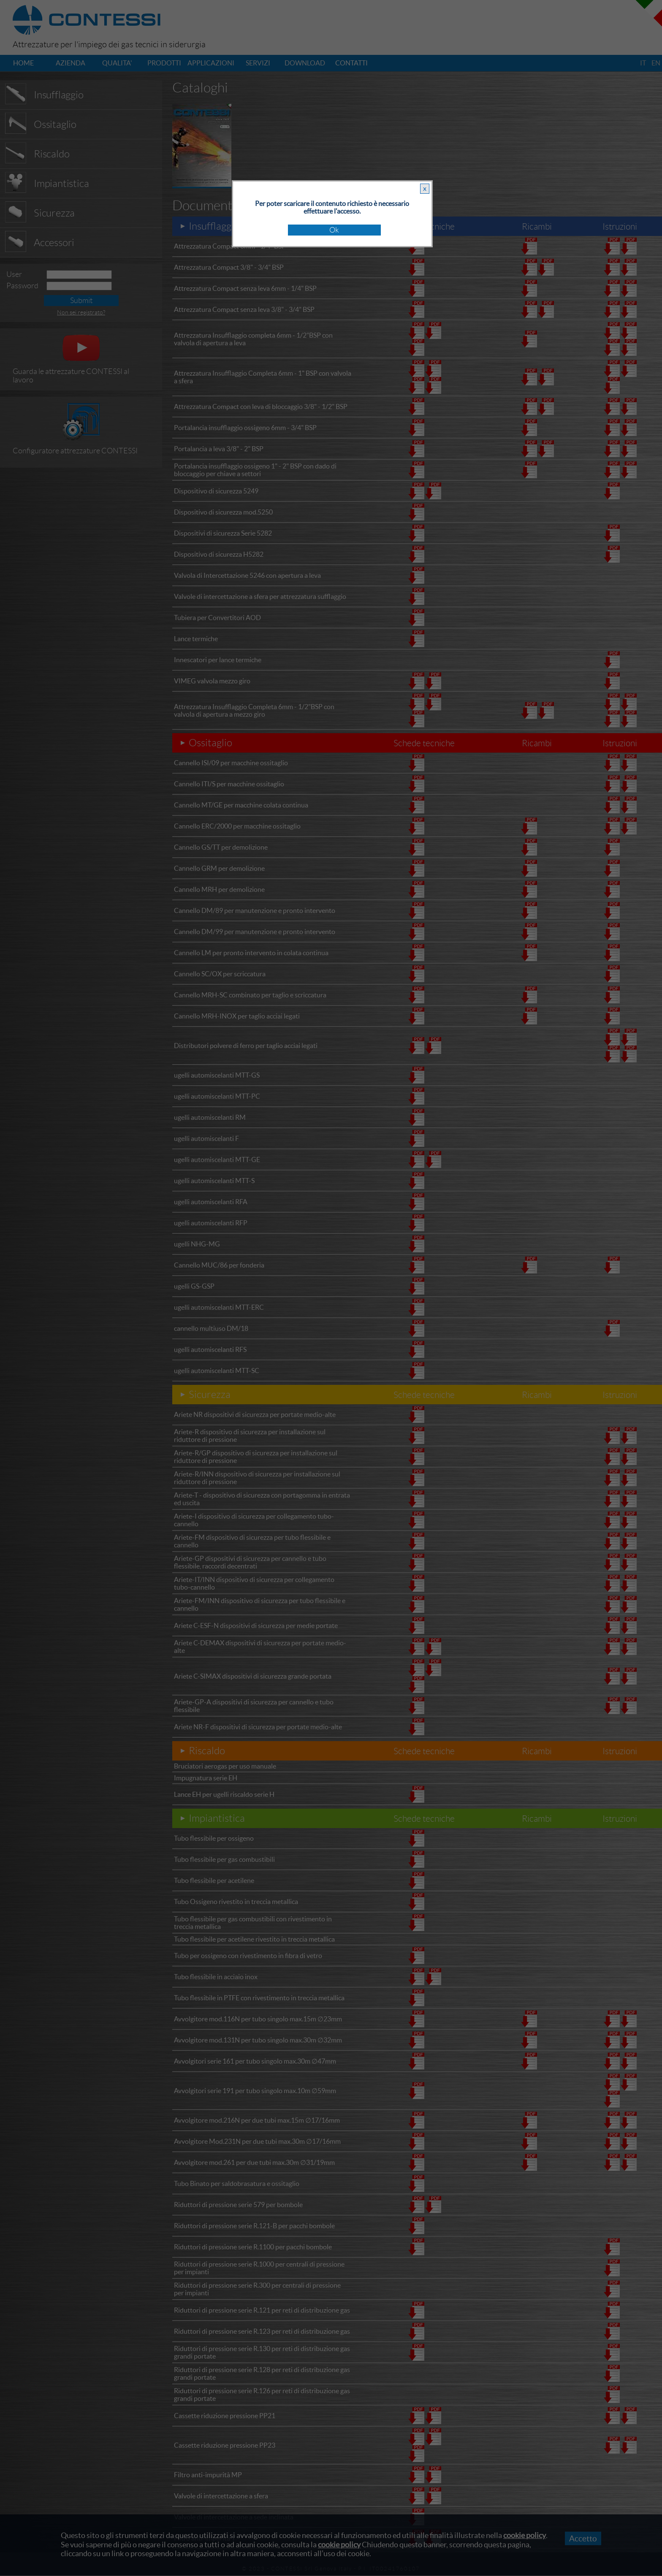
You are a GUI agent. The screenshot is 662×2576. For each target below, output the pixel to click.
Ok (334, 230)
